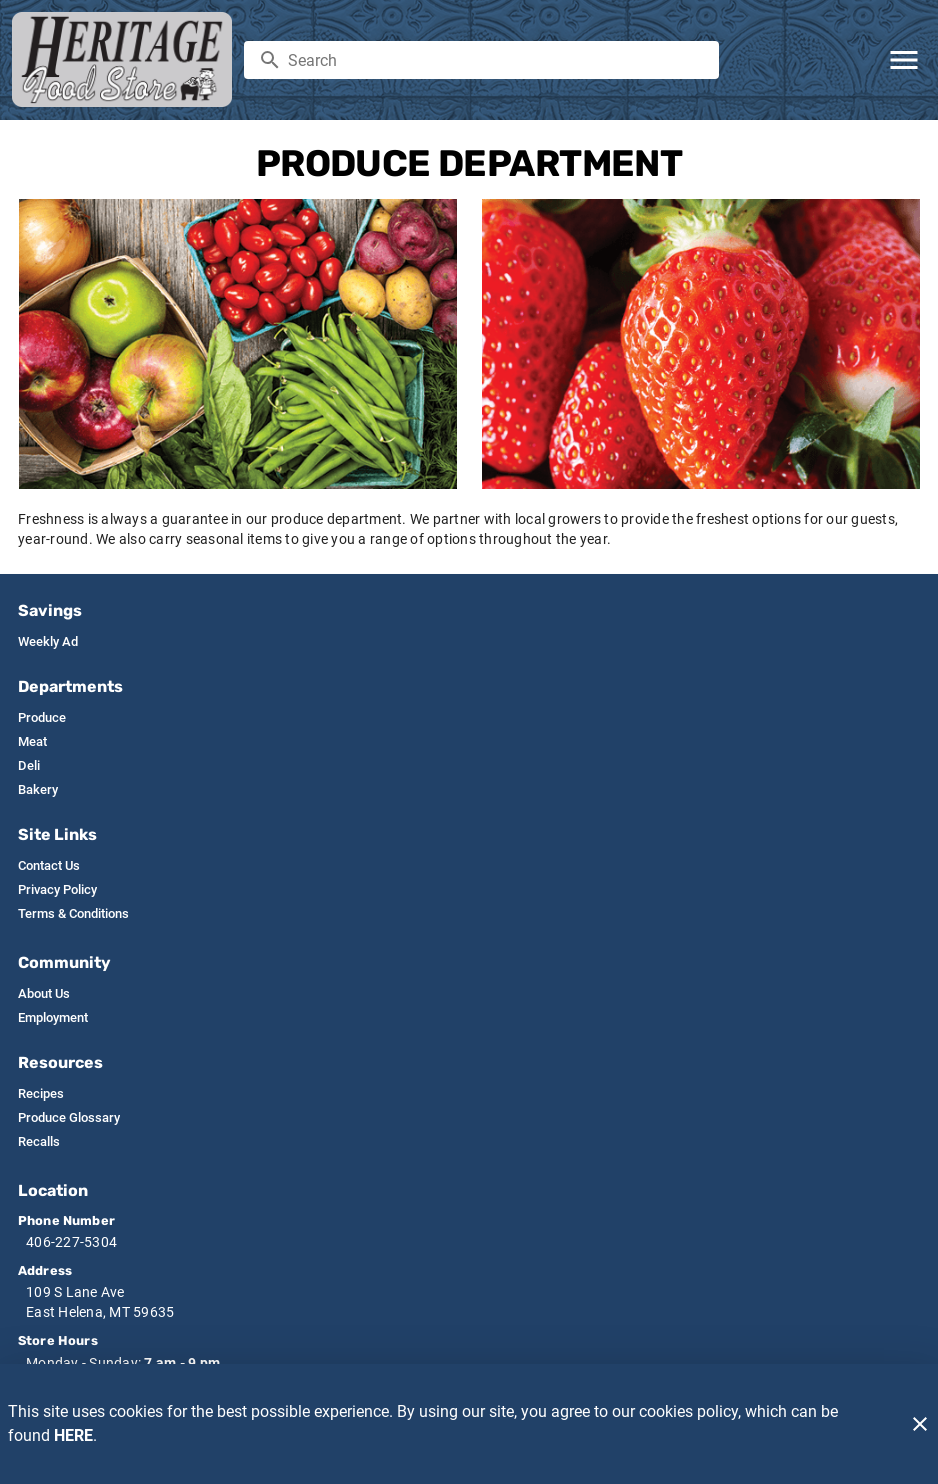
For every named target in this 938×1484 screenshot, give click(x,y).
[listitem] (48, 642)
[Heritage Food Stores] (128, 59)
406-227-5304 (71, 1242)
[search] (495, 60)
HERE (73, 1435)
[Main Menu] (904, 60)
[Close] (920, 1424)
